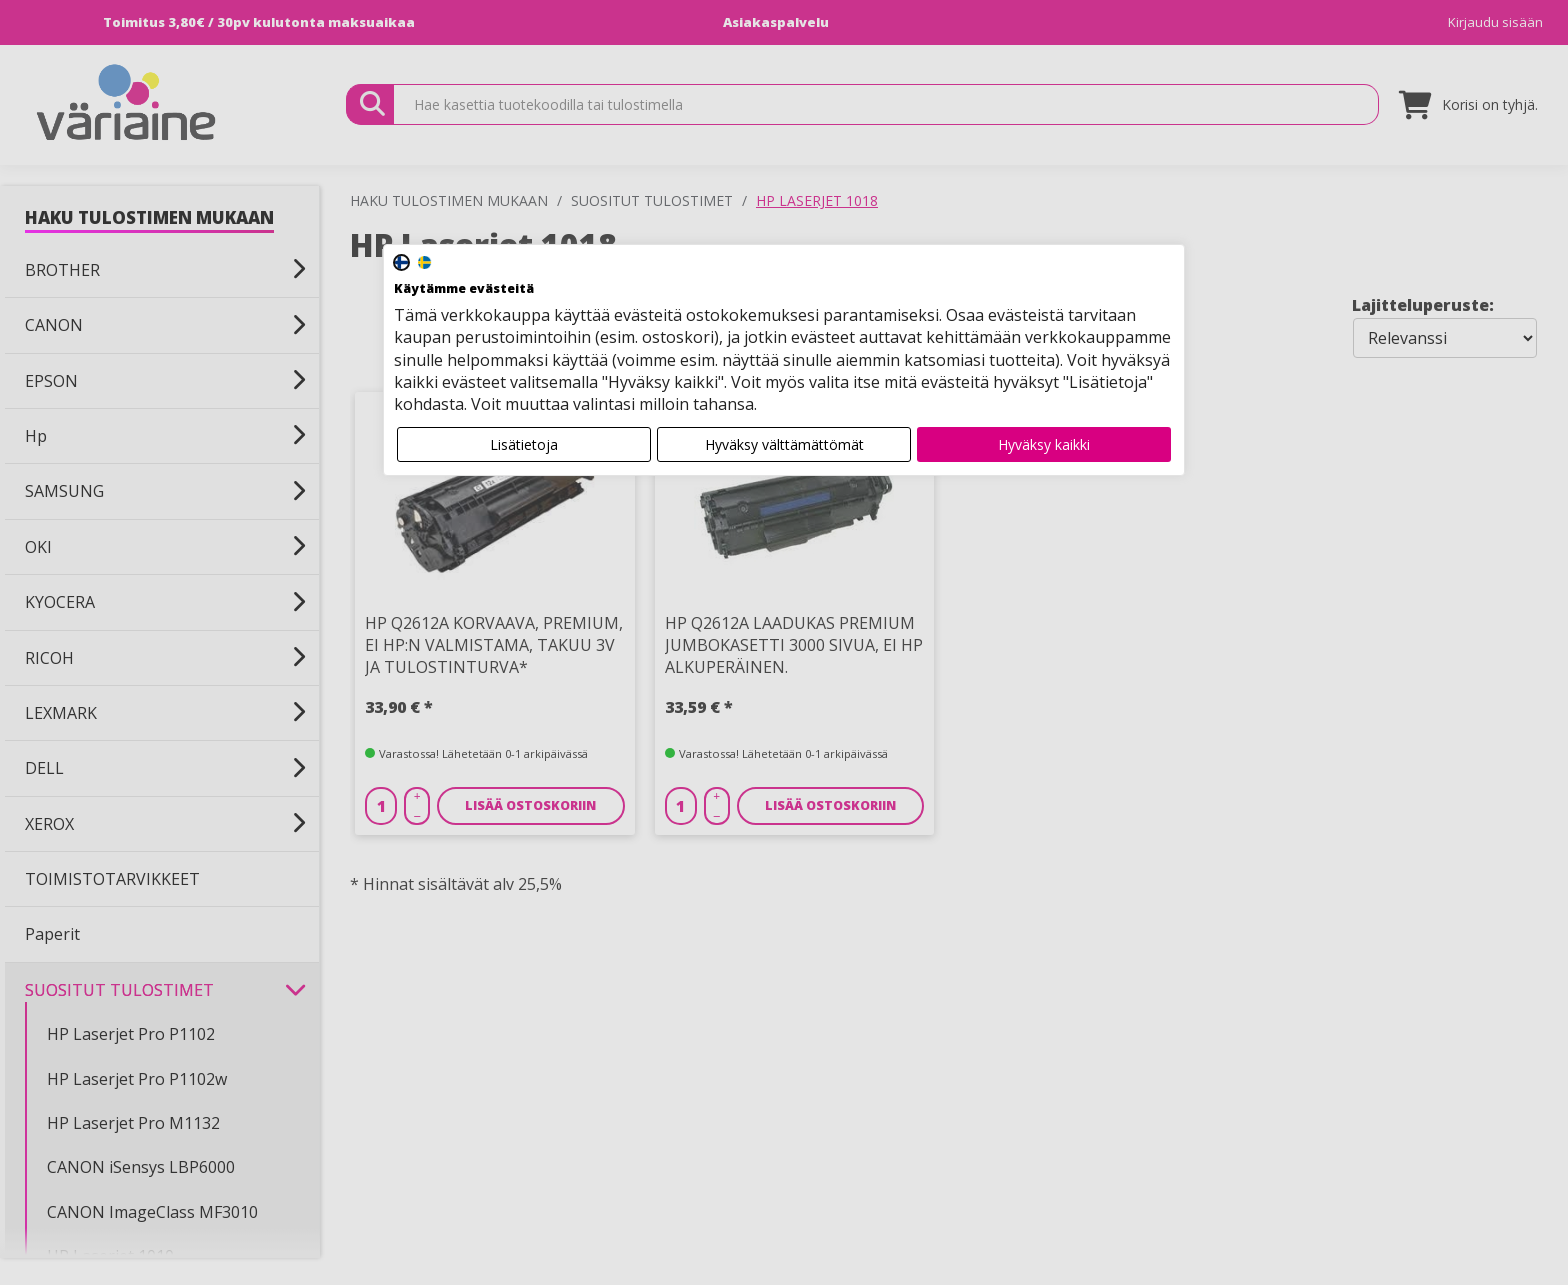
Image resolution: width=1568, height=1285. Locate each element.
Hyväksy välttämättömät (784, 444)
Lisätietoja (524, 444)
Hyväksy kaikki (1044, 444)
